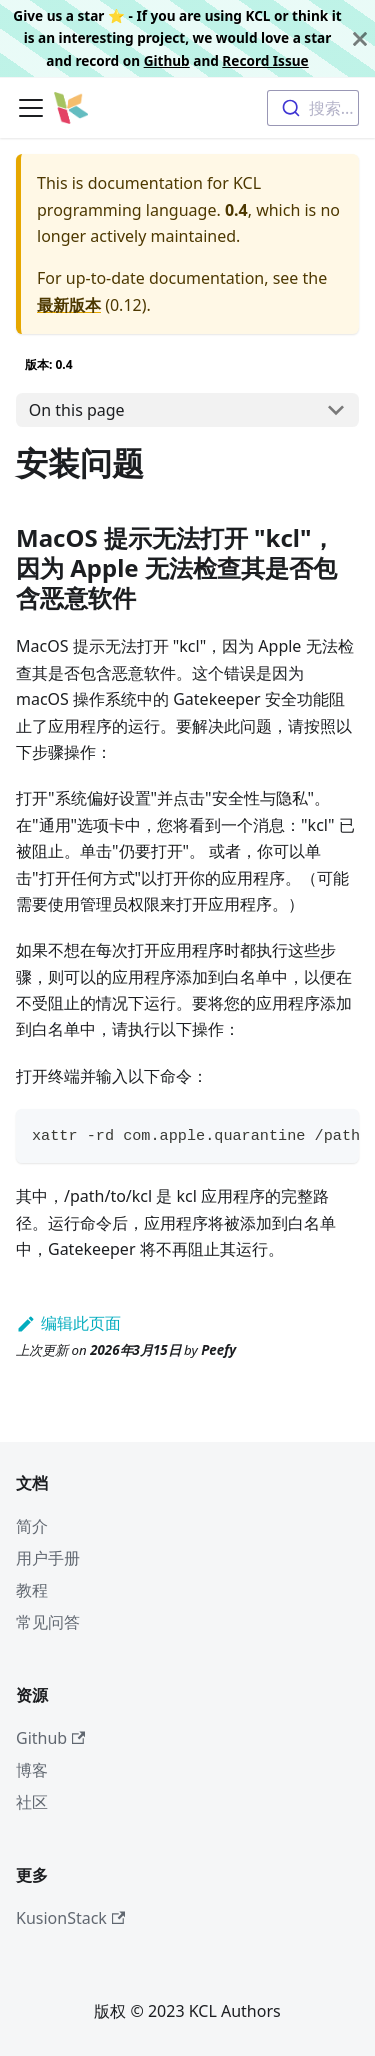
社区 (32, 1802)
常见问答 (48, 1622)
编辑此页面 (68, 1323)
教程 (32, 1590)
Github (167, 60)
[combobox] (313, 108)
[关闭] (360, 38)
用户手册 (48, 1558)
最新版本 (69, 305)
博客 (32, 1770)
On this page (77, 410)
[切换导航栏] (31, 108)
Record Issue (265, 60)
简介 (32, 1526)
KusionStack (70, 1918)
